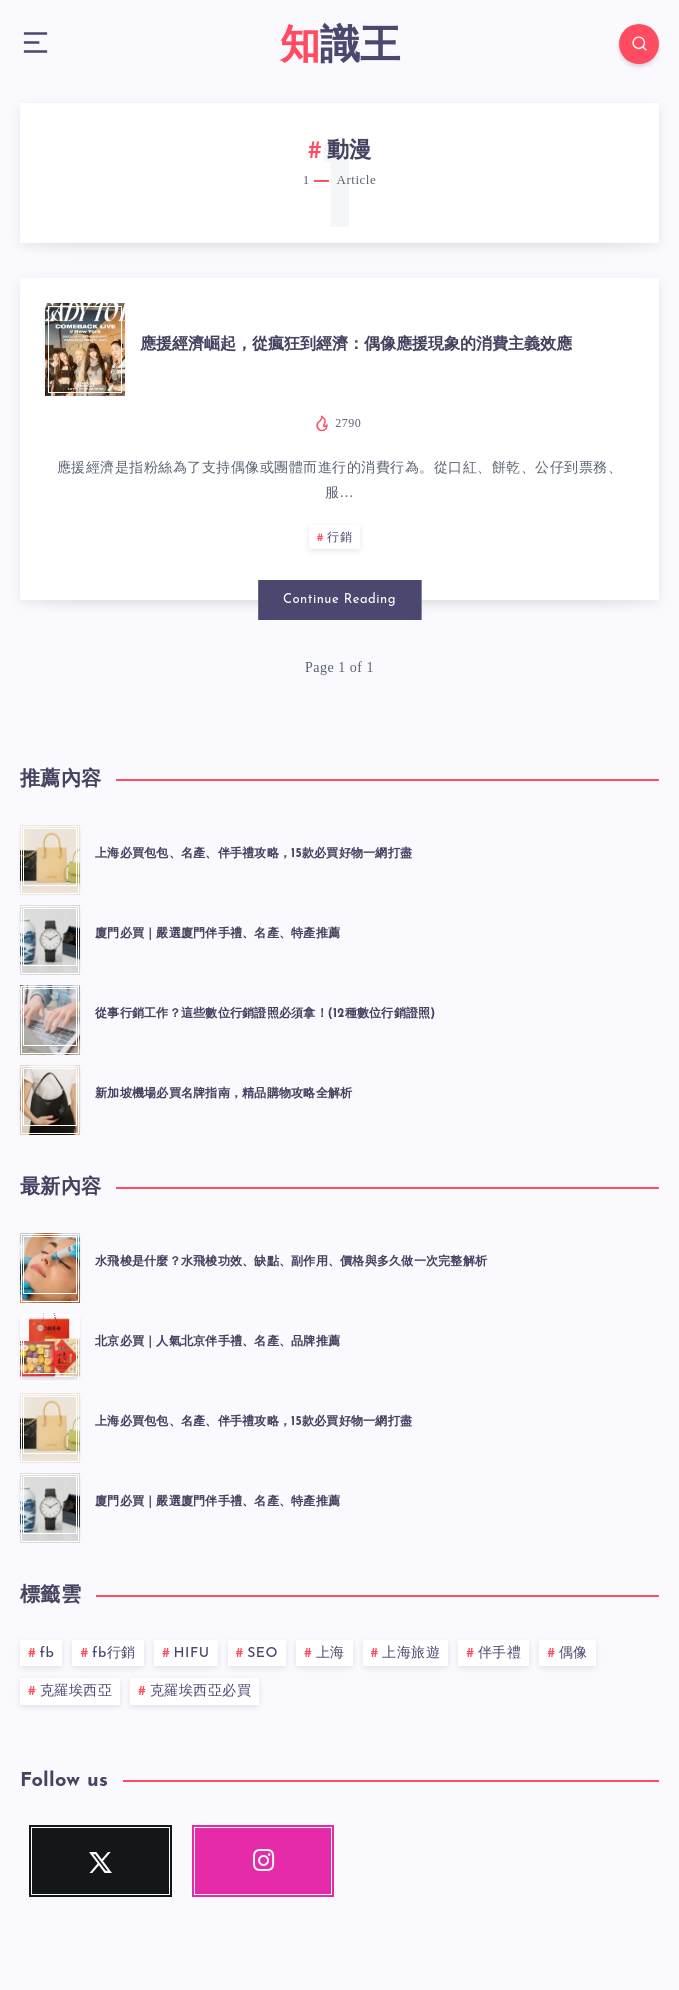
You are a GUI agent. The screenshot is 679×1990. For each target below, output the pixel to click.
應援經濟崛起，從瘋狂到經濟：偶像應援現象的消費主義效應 (356, 345)
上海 (330, 1653)
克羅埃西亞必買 (201, 1691)
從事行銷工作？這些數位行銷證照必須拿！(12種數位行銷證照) (265, 1014)
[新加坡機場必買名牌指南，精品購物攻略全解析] (50, 1097)
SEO (262, 1653)
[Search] (639, 44)
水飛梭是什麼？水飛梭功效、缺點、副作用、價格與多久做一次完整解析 (291, 1262)
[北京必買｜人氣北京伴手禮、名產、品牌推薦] (50, 1345)
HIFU (192, 1653)
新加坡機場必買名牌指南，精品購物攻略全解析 (223, 1094)
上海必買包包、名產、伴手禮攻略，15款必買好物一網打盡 (253, 854)
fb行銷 (114, 1653)
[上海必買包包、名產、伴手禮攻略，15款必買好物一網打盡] (50, 857)
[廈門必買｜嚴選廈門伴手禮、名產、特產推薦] (50, 937)
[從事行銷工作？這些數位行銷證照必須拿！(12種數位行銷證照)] (50, 1017)
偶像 (573, 1653)
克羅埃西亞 (76, 1691)
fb (47, 1653)
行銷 (339, 538)
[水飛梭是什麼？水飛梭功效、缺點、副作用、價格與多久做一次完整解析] (50, 1265)
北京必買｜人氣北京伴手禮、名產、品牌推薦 (217, 1342)
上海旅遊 (411, 1653)
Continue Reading (339, 599)
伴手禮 (500, 1653)
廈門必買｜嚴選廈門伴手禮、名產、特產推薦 (217, 934)
